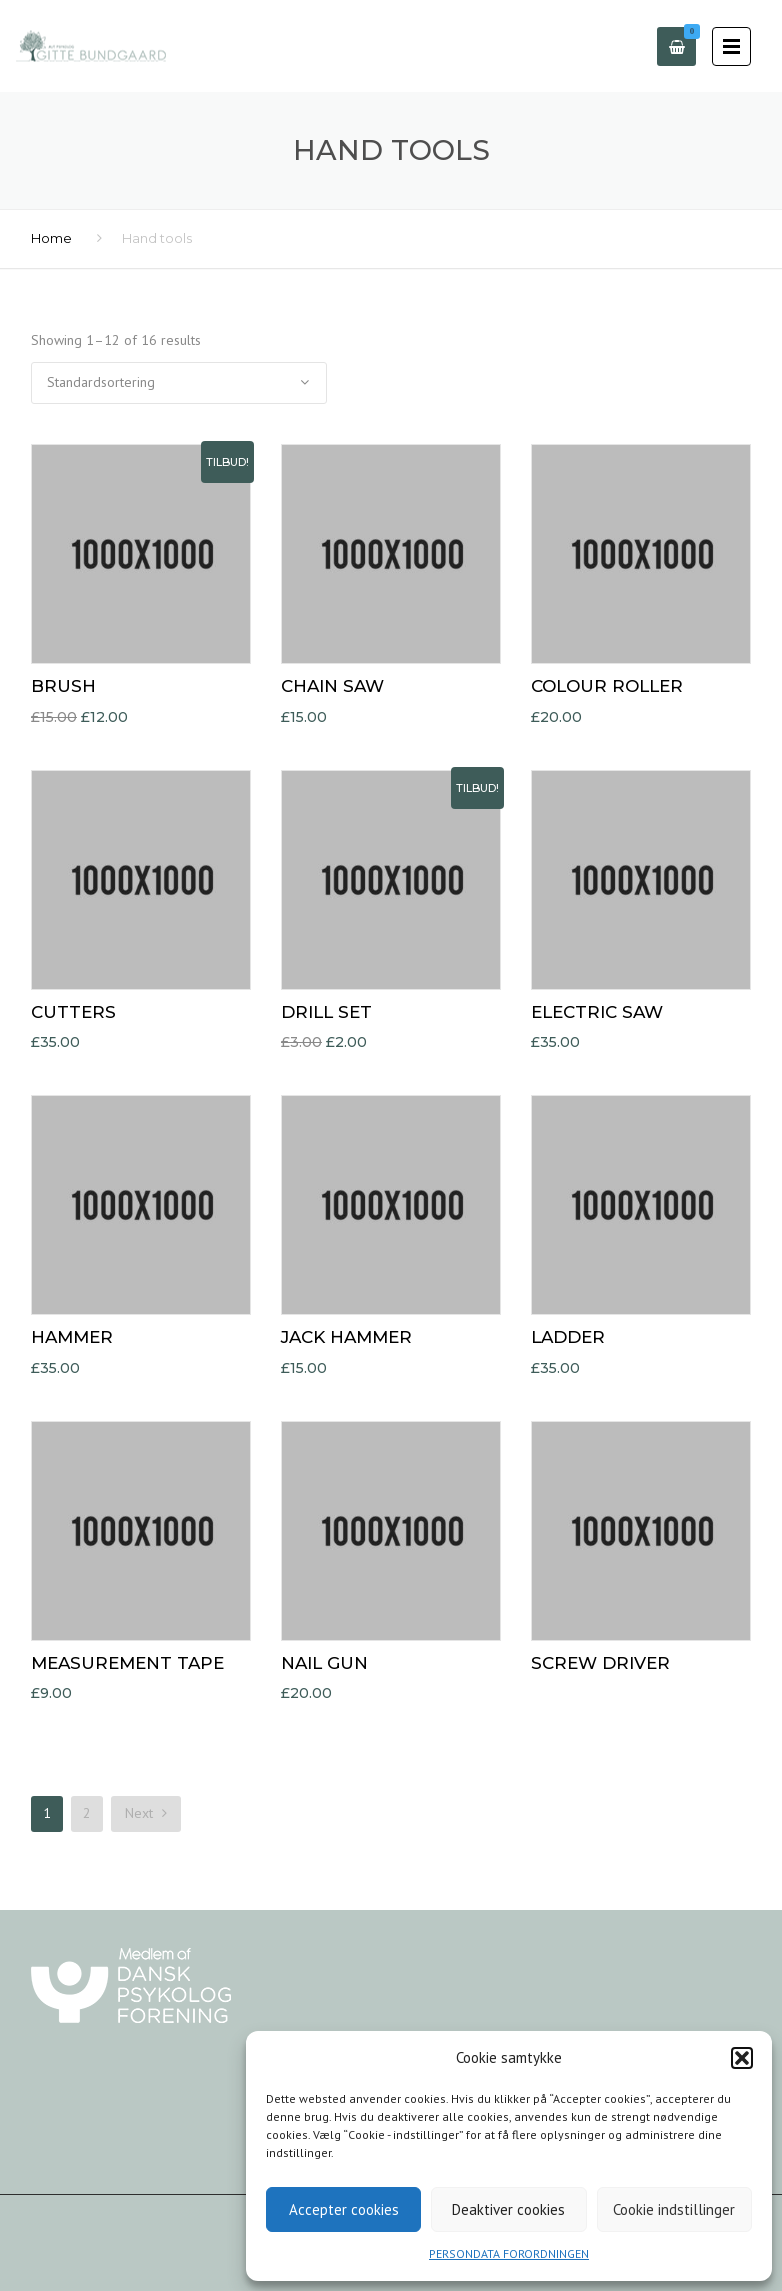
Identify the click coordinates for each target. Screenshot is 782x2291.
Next (146, 1813)
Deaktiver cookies (508, 2209)
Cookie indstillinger (674, 2209)
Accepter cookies (344, 2209)
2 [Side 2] (87, 1813)
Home (51, 238)
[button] (742, 2058)
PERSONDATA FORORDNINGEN (509, 2253)
